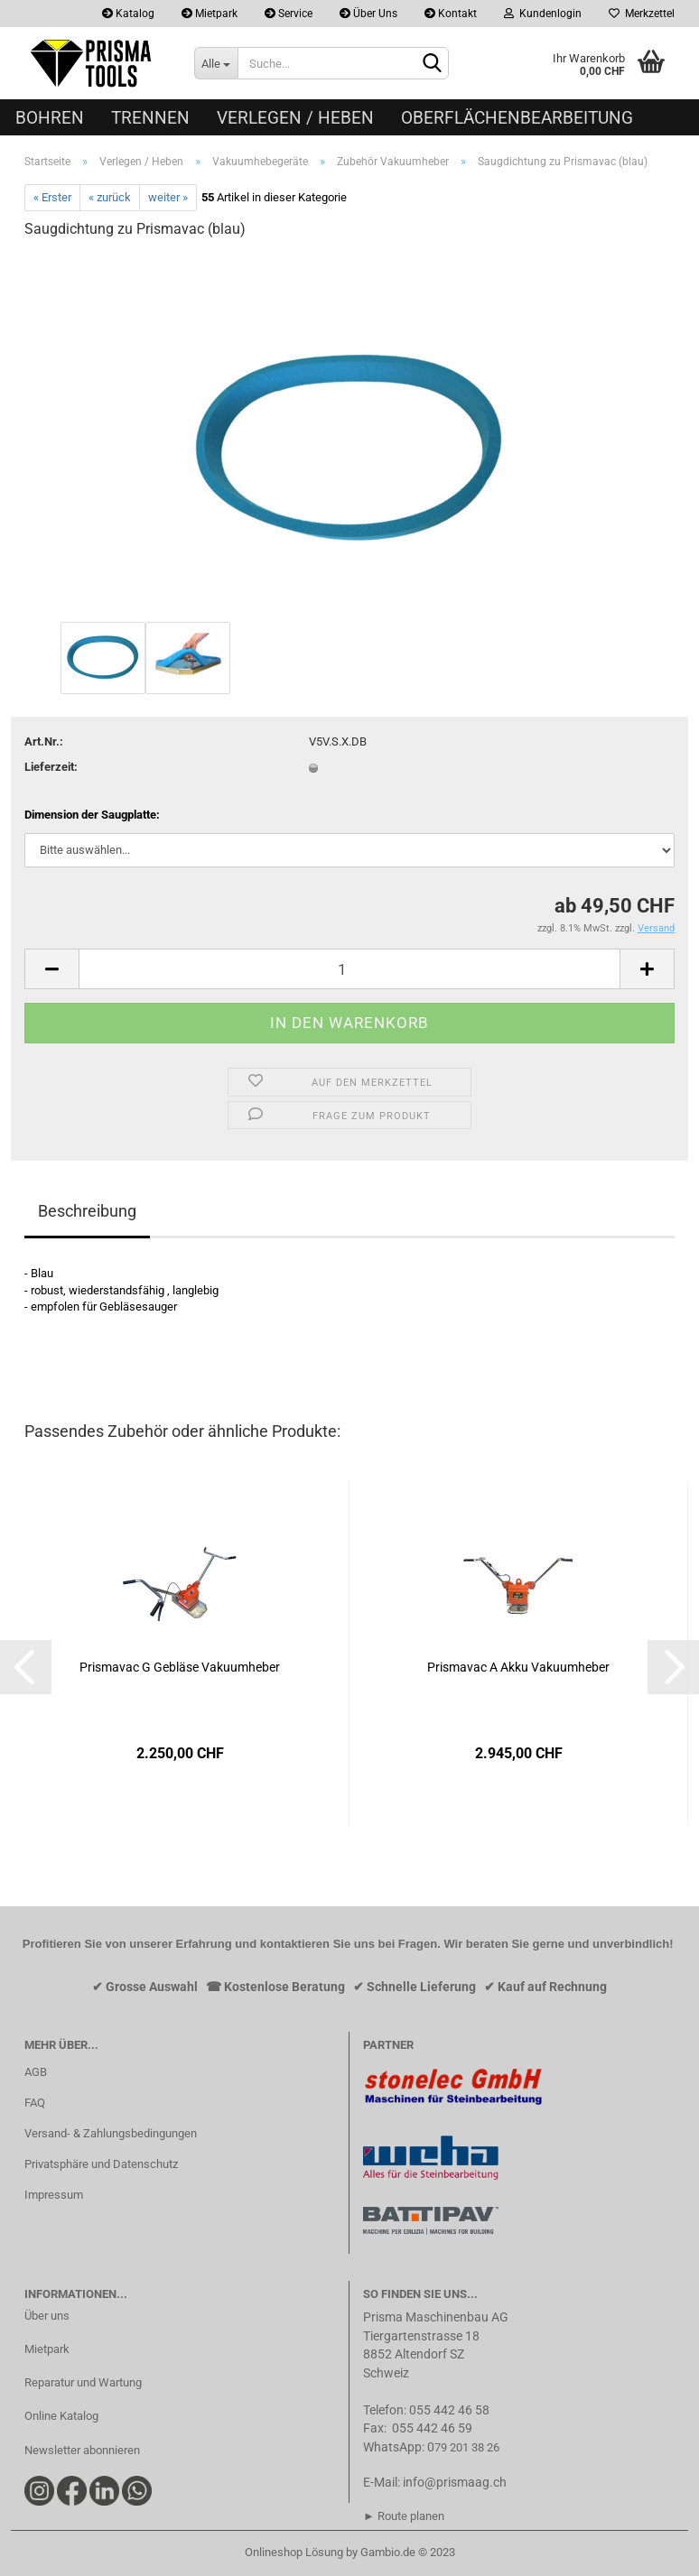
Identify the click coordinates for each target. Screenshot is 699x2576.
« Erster (52, 197)
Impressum (53, 2194)
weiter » (168, 197)
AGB (35, 2072)
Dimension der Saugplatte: (92, 814)
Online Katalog (61, 2416)
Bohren (49, 117)
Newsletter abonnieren (82, 2450)
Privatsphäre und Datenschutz (101, 2164)
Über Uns (368, 13)
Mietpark (210, 13)
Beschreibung (87, 1210)
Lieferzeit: (51, 767)
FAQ (34, 2102)
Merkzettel (642, 13)
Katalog (128, 13)
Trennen (150, 117)
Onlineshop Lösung (294, 2552)
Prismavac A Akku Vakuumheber (518, 1667)
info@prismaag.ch (455, 2482)
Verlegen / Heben (295, 117)
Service (288, 13)
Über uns (47, 2315)
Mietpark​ (47, 2349)
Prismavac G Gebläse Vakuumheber (179, 1667)
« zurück (110, 197)
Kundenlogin (543, 13)
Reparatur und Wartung (83, 2382)
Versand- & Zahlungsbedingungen (110, 2133)
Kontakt (450, 13)
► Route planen (403, 2516)
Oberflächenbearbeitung (517, 117)
